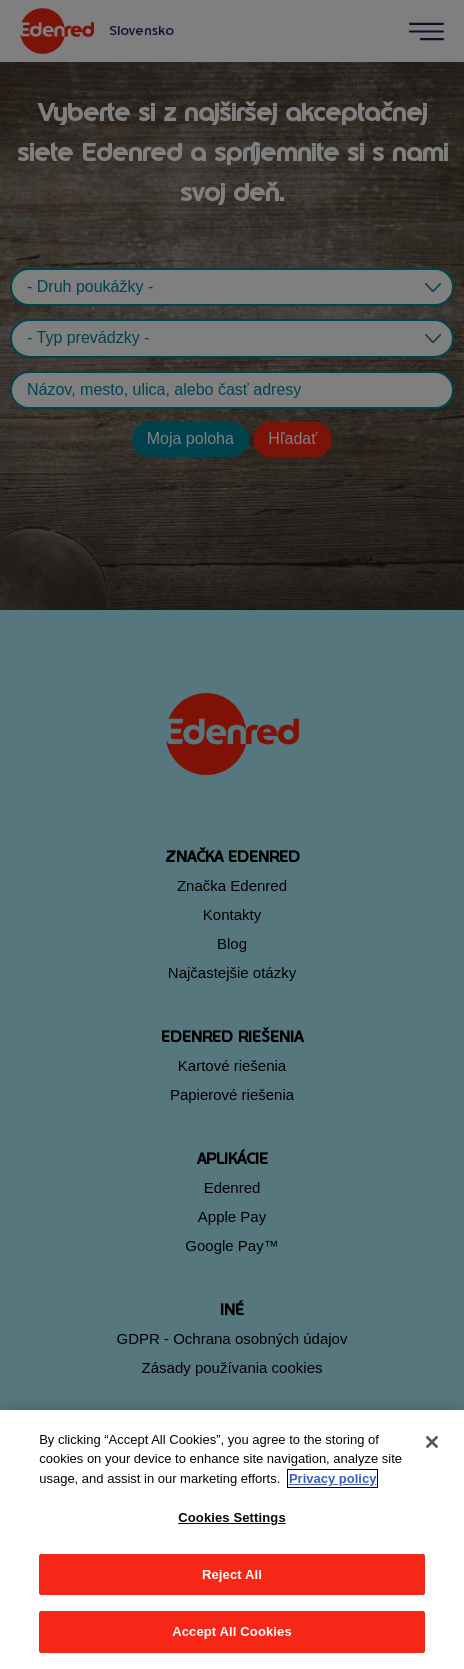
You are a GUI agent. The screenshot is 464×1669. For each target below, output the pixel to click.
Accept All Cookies (232, 1631)
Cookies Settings (232, 1517)
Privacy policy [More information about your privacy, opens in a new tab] (332, 1478)
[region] (232, 1539)
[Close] (432, 1442)
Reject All (232, 1574)
